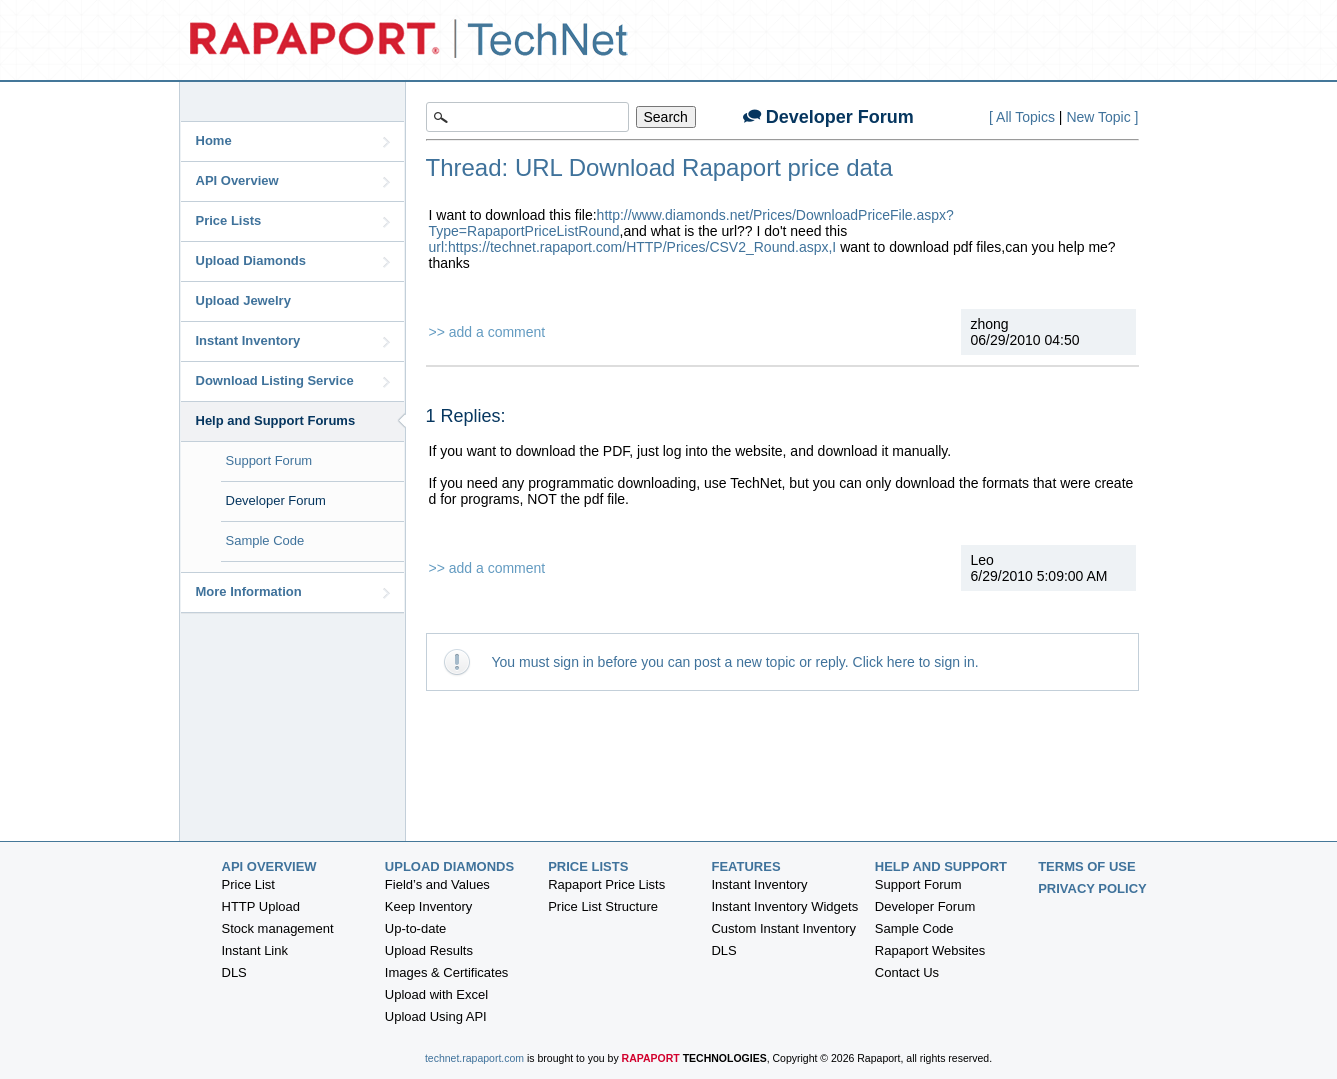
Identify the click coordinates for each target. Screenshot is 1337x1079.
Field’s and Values (437, 884)
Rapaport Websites (930, 950)
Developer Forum (276, 500)
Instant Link (255, 950)
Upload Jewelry (243, 300)
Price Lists (293, 221)
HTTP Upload (261, 906)
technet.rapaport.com (474, 1058)
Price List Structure (603, 906)
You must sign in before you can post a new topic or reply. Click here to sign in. (735, 662)
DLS (234, 972)
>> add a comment (487, 332)
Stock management (278, 928)
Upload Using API (436, 1016)
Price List (248, 884)
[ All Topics (1022, 117)
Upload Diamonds (293, 261)
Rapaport (694, 1058)
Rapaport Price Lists (606, 884)
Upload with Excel (436, 994)
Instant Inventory (293, 341)
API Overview (293, 181)
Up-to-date (415, 928)
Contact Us (907, 972)
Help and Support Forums (300, 420)
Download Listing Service (293, 381)
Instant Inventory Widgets (784, 906)
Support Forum (269, 460)
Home (293, 141)
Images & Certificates (447, 972)
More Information (293, 592)
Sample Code (265, 540)
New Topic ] (1102, 117)
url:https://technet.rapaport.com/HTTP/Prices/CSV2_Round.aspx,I (633, 247)
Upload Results (429, 950)
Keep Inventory (428, 906)
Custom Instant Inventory (783, 928)
